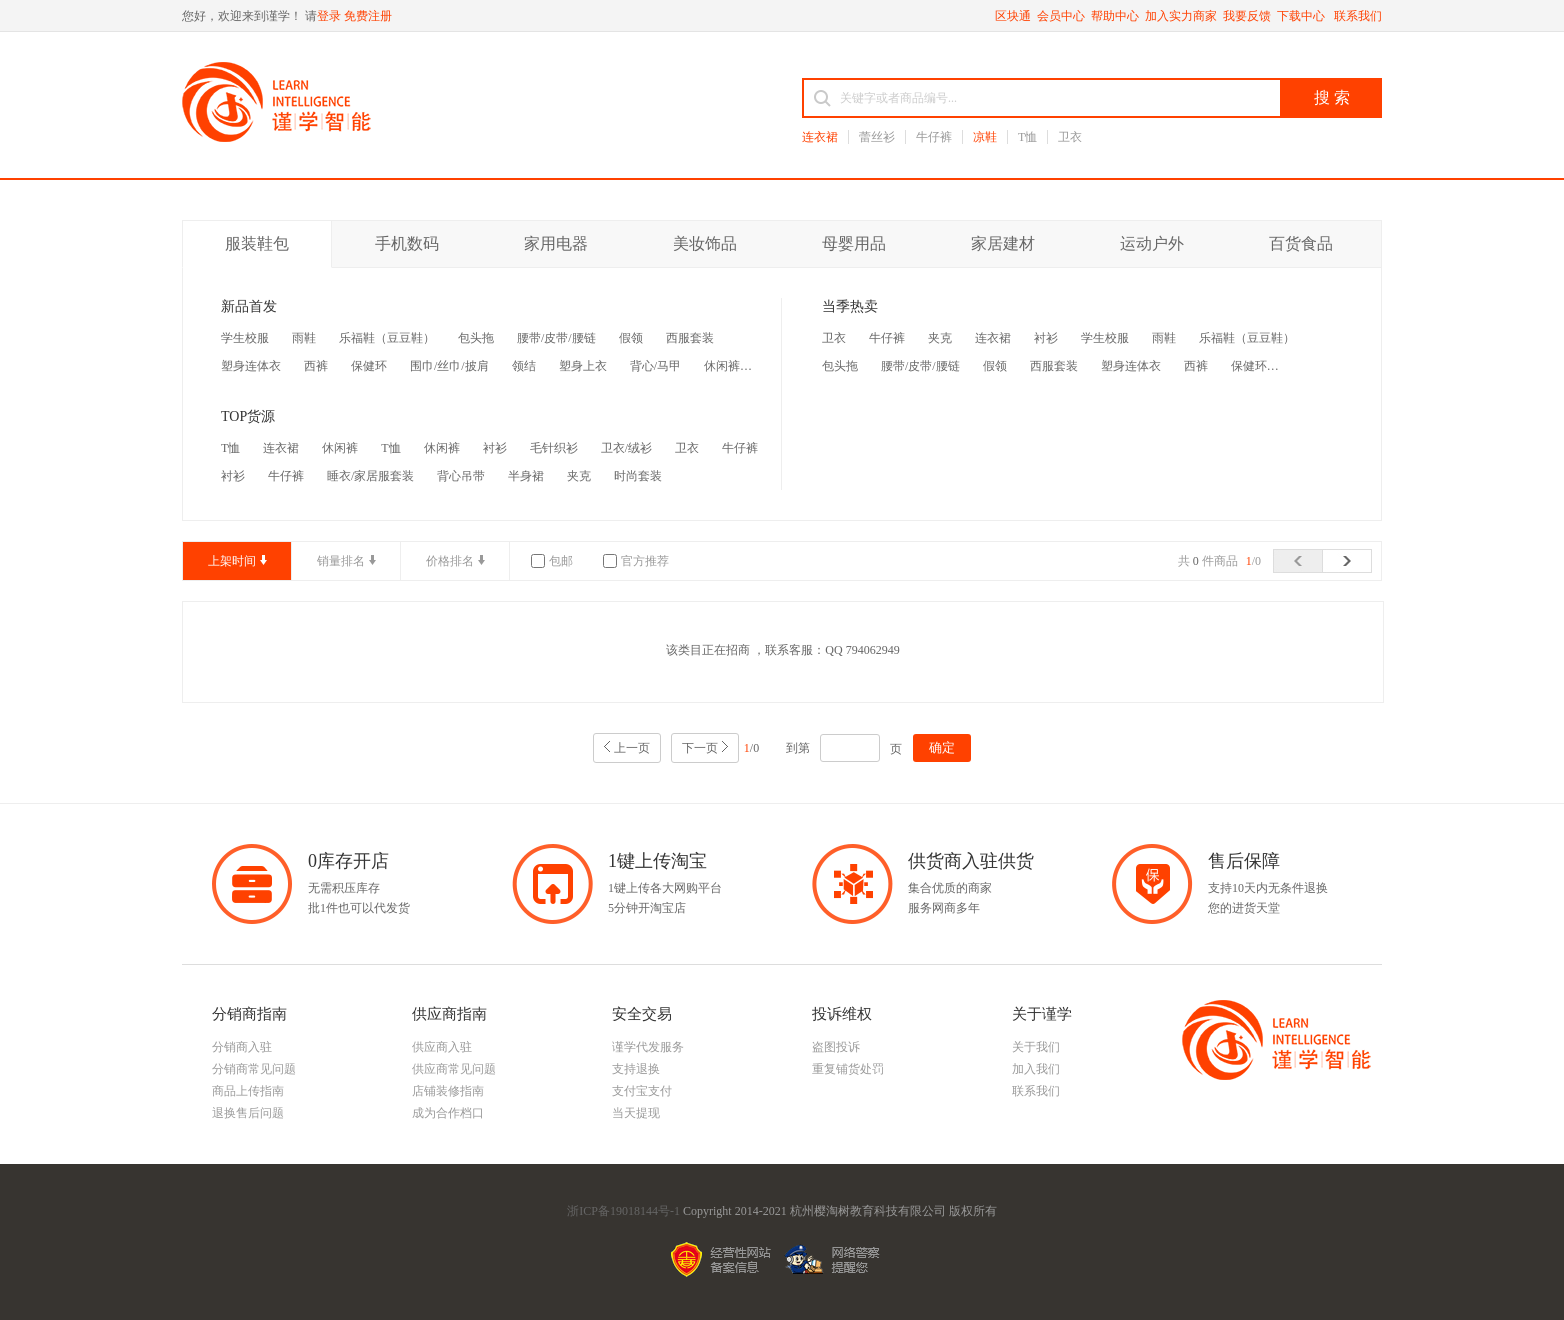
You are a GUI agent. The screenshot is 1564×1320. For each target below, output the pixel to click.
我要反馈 (1247, 16)
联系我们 (1358, 16)
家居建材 (1003, 243)
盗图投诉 (836, 1047)
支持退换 (636, 1069)
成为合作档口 (448, 1113)
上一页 (632, 748)
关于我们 (1036, 1047)
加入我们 (1036, 1069)
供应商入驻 (442, 1047)
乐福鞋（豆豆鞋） (387, 338)
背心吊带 (461, 476)
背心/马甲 (655, 366)
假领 (631, 338)
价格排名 (450, 561)
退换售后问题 (248, 1113)
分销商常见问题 (254, 1069)
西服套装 (690, 338)
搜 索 (1332, 97)
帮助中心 (1115, 16)
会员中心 (1061, 16)
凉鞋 (985, 137)
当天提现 (636, 1113)
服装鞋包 (257, 243)
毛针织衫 (554, 448)
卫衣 (1070, 137)
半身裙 (526, 476)
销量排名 (341, 561)
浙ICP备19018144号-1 (623, 1211)
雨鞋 (304, 338)
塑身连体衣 (251, 366)
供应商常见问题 (454, 1069)
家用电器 (556, 243)
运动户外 (1152, 243)
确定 (942, 747)
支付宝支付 (642, 1091)
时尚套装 (638, 476)
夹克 (579, 476)
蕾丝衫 (877, 137)
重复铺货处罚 (848, 1069)
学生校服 (245, 338)
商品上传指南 (248, 1091)
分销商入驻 (242, 1047)
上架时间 (232, 561)
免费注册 (368, 16)
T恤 (1027, 137)
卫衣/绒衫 (626, 448)
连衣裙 (820, 137)
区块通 (1013, 16)
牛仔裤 (934, 137)
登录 (329, 16)
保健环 (369, 366)
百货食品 (1301, 243)
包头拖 (476, 338)
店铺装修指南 (448, 1091)
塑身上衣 (583, 366)
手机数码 (407, 243)
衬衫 (495, 448)
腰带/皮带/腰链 (556, 338)
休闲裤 (722, 366)
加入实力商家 (1181, 16)
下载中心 (1302, 16)
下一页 (700, 748)
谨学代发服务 (648, 1047)
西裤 (316, 366)
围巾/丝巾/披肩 (449, 366)
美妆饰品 (705, 243)
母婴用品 (854, 243)
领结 (524, 366)
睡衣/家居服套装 (370, 476)
